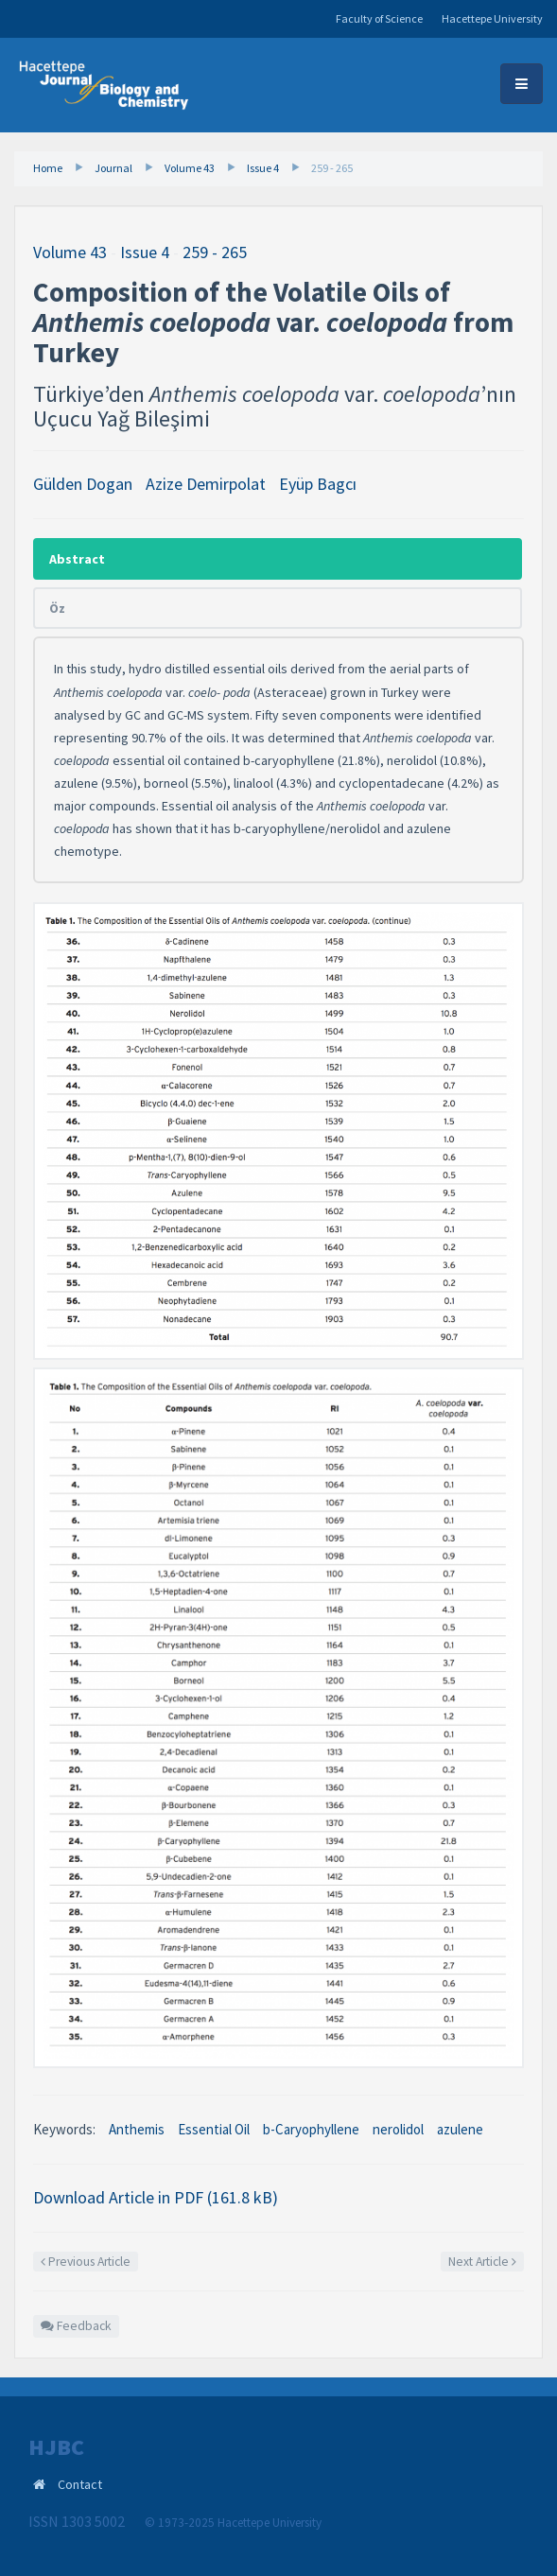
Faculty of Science (379, 18)
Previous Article (86, 2262)
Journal (113, 168)
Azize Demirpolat (206, 484)
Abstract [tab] (77, 558)
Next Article (482, 2262)
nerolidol (398, 2129)
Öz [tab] (57, 608)
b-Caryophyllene (311, 2129)
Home (47, 168)
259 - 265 (332, 168)
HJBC (56, 2447)
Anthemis (137, 2129)
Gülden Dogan (82, 484)
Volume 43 (190, 168)
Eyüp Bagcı (318, 484)
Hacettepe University (492, 18)
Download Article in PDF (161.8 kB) (155, 2197)
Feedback (76, 2326)
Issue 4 (263, 168)
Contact (80, 2484)
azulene (460, 2129)
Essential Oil (214, 2129)
